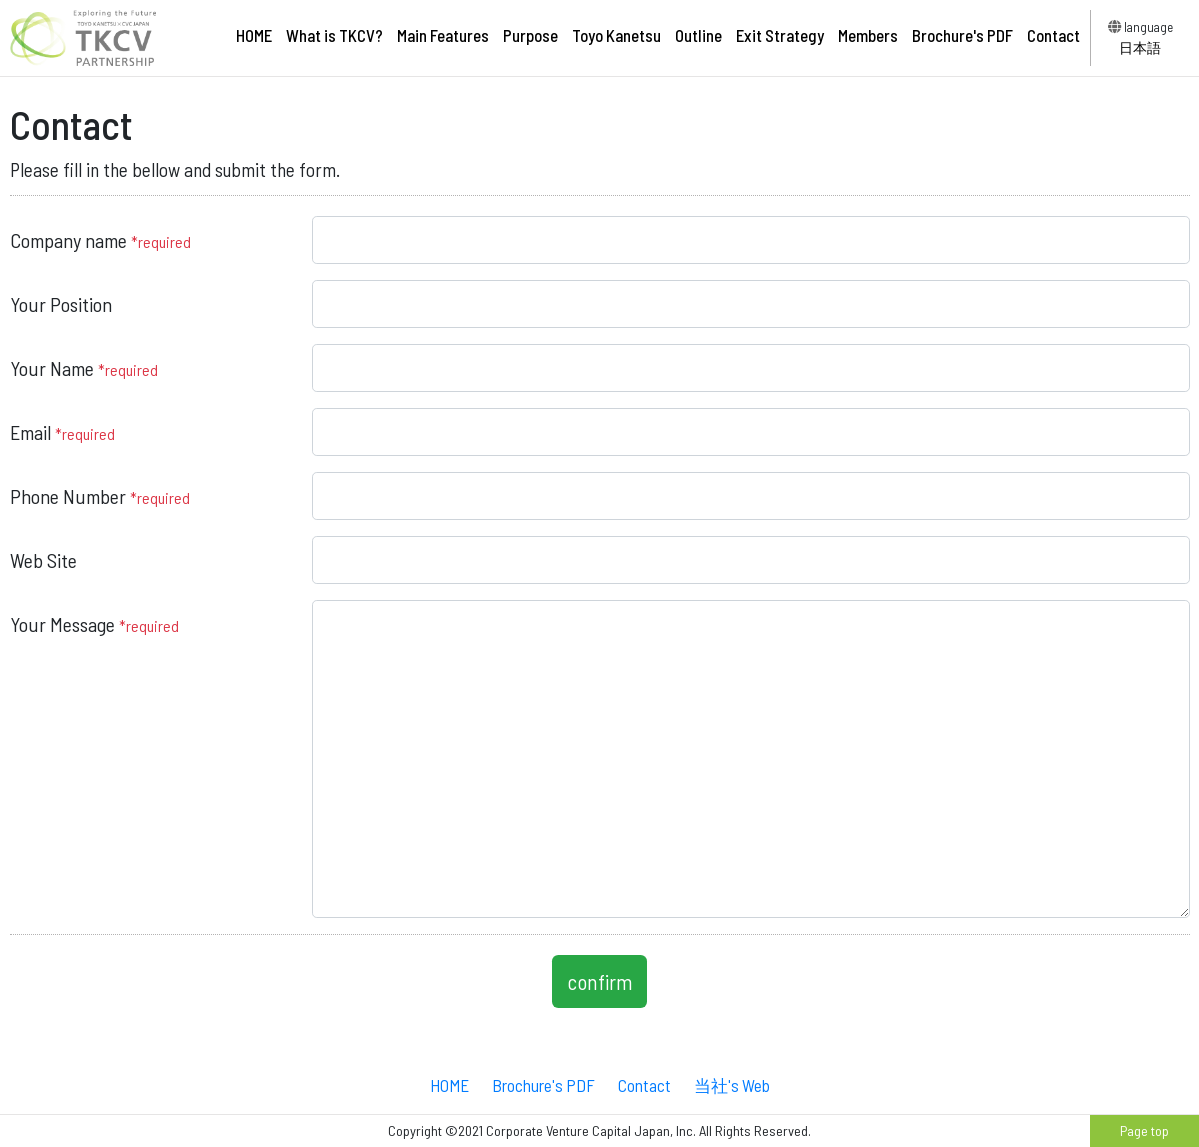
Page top (1144, 1130)
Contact (1053, 35)
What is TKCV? (334, 35)
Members (868, 35)
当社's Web (732, 1085)
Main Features (443, 35)
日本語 (1140, 47)
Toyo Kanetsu (616, 35)
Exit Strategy (780, 35)
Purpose (530, 35)
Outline (698, 35)
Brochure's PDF (962, 35)
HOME (254, 35)
